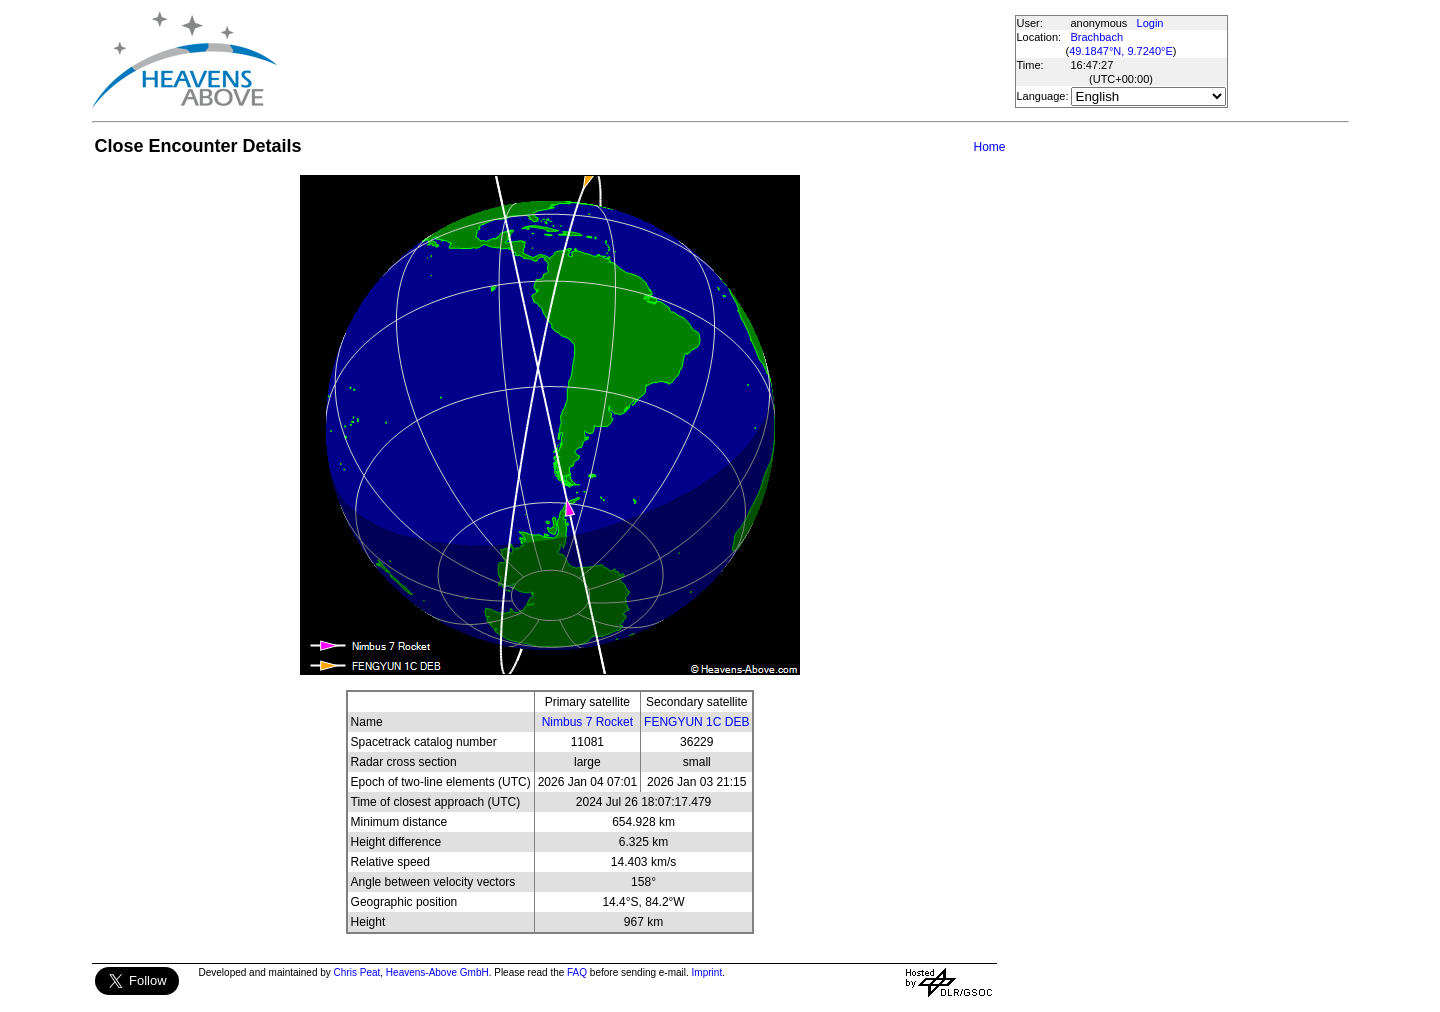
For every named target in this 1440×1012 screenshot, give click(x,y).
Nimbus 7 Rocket (587, 722)
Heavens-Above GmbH (437, 972)
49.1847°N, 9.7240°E (1121, 51)
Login (1150, 23)
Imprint (707, 972)
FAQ (577, 972)
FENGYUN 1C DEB (696, 722)
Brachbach (1097, 37)
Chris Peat (357, 972)
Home (989, 147)
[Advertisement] (645, 60)
